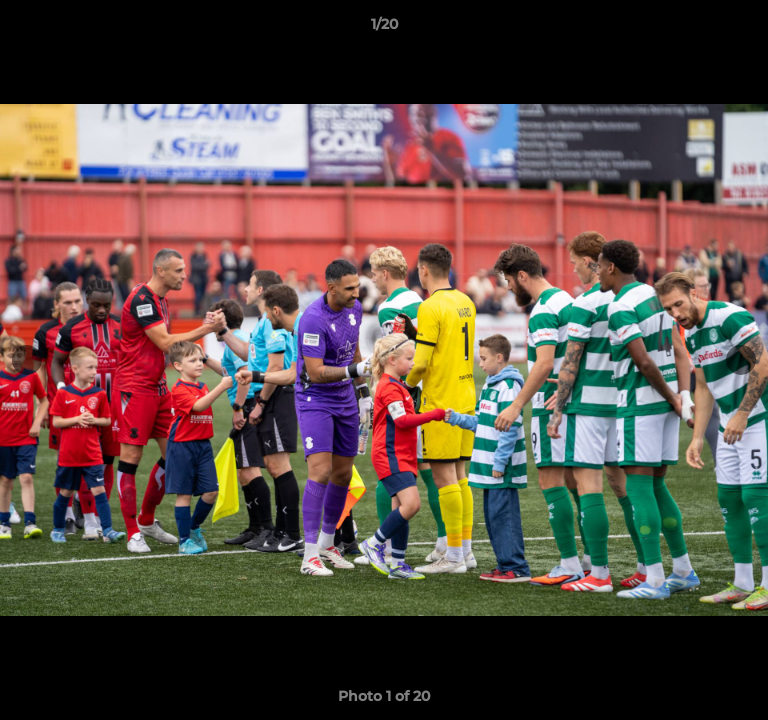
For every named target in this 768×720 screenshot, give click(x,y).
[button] (744, 29)
